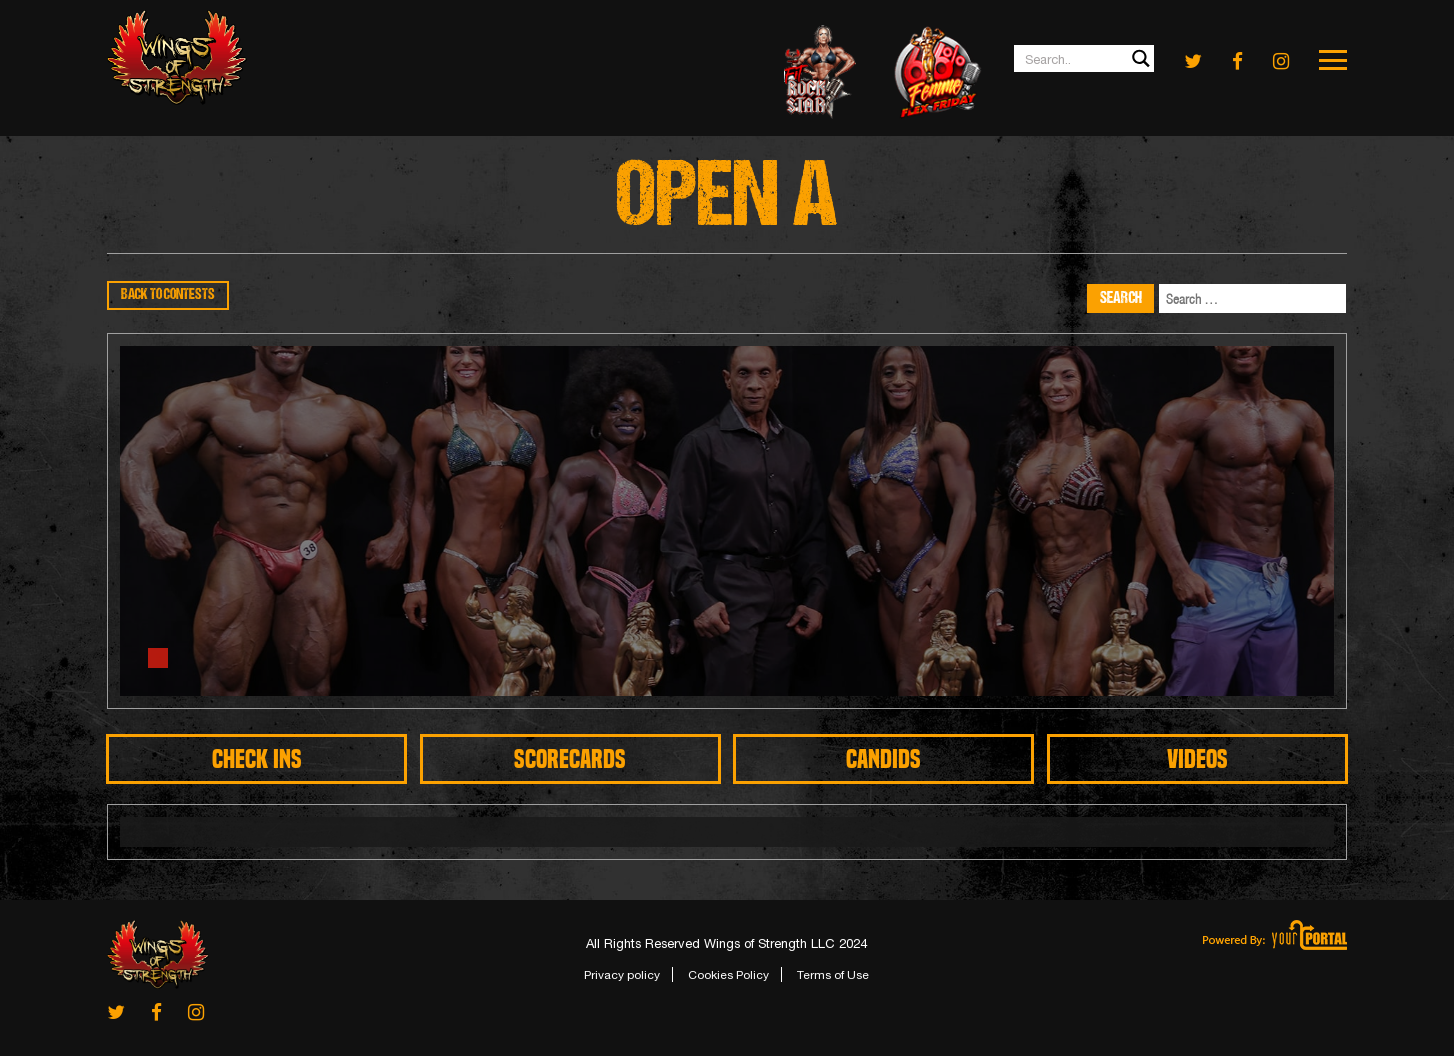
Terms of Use (833, 975)
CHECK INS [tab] (257, 759)
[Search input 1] (1085, 58)
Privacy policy (622, 975)
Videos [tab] (1197, 759)
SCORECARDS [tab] (570, 759)
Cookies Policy (728, 975)
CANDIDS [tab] (883, 759)
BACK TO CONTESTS (168, 295)
